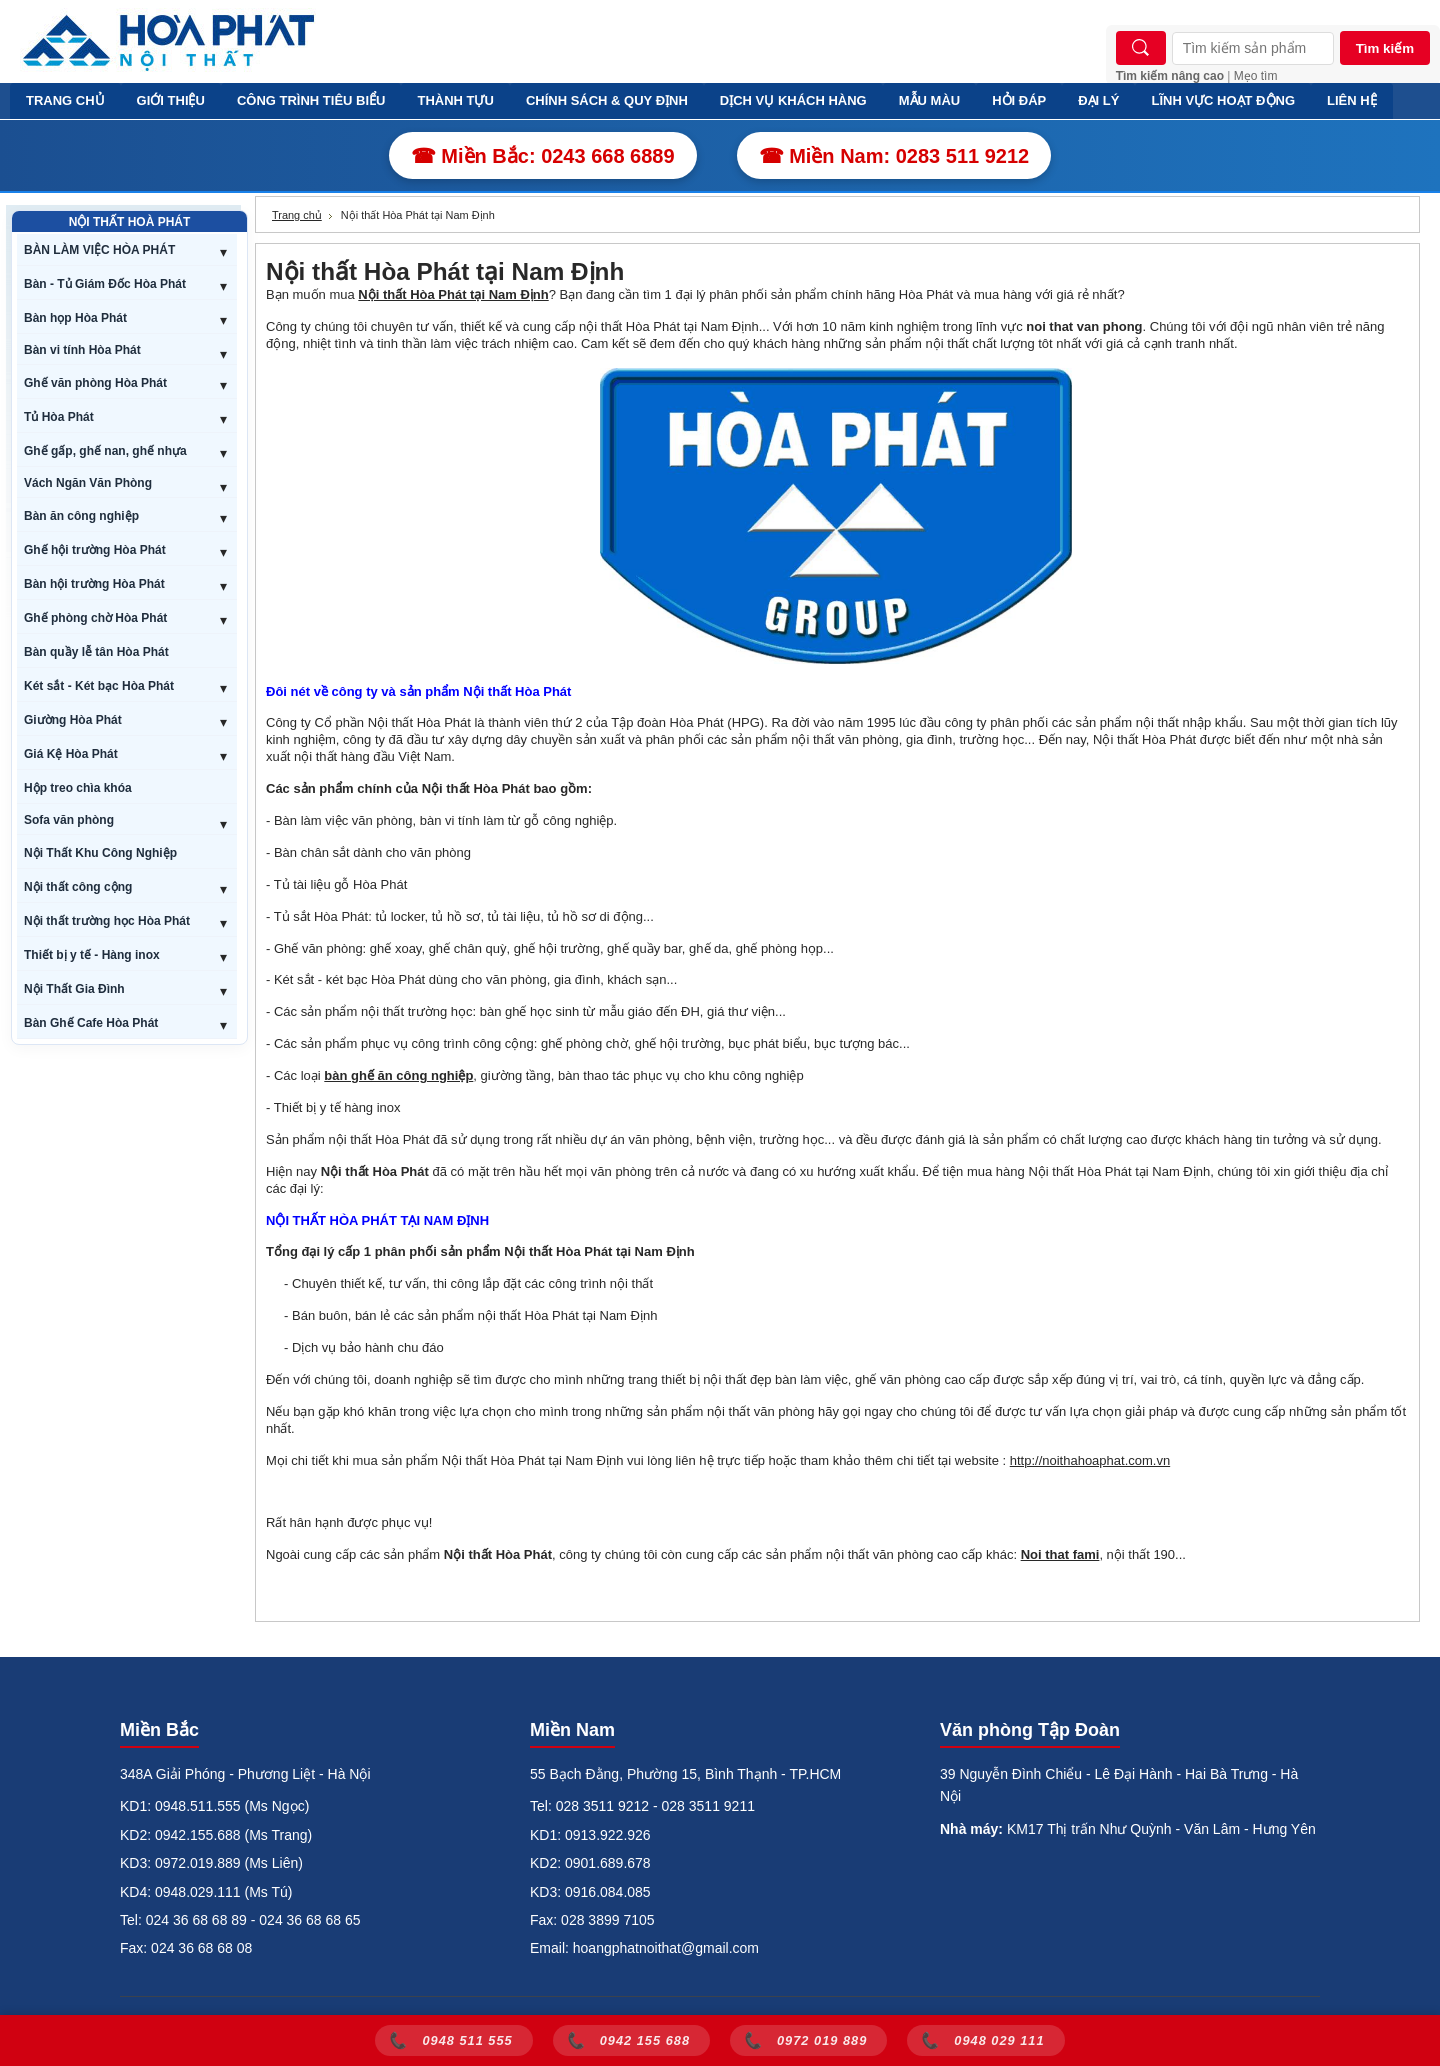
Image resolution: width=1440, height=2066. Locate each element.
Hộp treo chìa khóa (78, 788)
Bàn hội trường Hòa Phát (94, 584)
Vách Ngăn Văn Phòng (88, 483)
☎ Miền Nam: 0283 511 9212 (894, 156)
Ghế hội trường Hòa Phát (95, 550)
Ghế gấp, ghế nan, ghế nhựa (105, 451)
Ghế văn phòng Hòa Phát (95, 383)
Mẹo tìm (1256, 76)
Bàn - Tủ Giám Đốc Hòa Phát (105, 284)
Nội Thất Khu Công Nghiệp (100, 853)
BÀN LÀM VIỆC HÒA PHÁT (99, 250)
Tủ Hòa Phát (59, 417)
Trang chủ (297, 215)
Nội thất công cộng (78, 887)
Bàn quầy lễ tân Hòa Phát (96, 652)
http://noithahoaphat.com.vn (1090, 1460)
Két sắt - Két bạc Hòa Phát (99, 686)
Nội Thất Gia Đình (74, 989)
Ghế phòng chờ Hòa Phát (95, 618)
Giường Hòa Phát (73, 720)
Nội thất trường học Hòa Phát (107, 921)
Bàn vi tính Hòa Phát (82, 350)
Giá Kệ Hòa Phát (71, 754)
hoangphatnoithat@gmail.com (666, 1948)
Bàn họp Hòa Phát (75, 318)
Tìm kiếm (1385, 48)
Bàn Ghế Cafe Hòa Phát (91, 1023)
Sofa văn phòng (69, 820)
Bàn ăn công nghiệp (81, 516)
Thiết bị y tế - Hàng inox (92, 955)
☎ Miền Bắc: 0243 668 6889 (543, 156)
